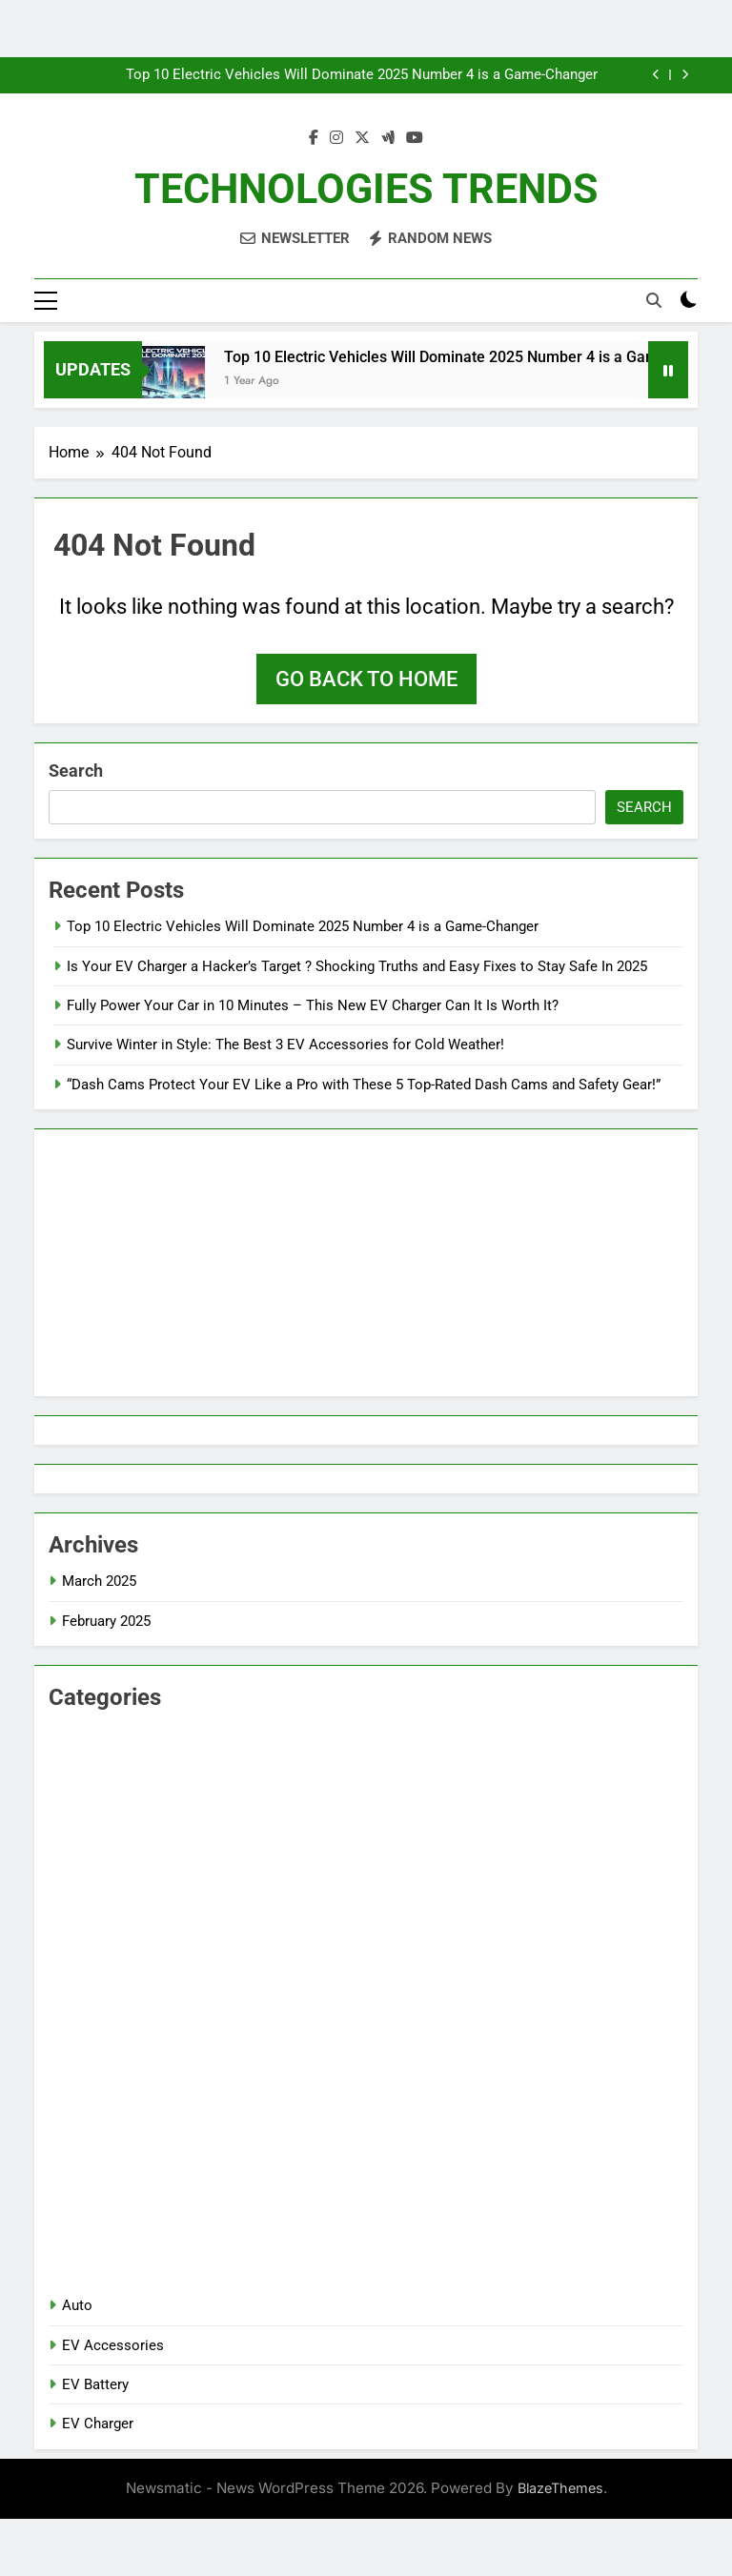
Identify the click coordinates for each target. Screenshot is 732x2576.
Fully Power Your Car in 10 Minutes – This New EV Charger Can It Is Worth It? (313, 1005)
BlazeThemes (560, 2488)
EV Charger (97, 2423)
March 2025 (99, 1581)
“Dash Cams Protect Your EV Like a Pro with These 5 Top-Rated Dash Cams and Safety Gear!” (364, 1084)
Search (76, 771)
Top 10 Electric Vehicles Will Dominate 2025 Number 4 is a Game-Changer (362, 75)
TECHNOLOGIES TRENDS (366, 189)
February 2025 (106, 1621)
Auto (77, 2305)
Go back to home (366, 679)
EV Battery (95, 2384)
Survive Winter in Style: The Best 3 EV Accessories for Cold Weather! (285, 1044)
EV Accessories (113, 2345)
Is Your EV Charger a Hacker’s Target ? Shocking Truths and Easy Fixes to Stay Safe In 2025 (357, 966)
